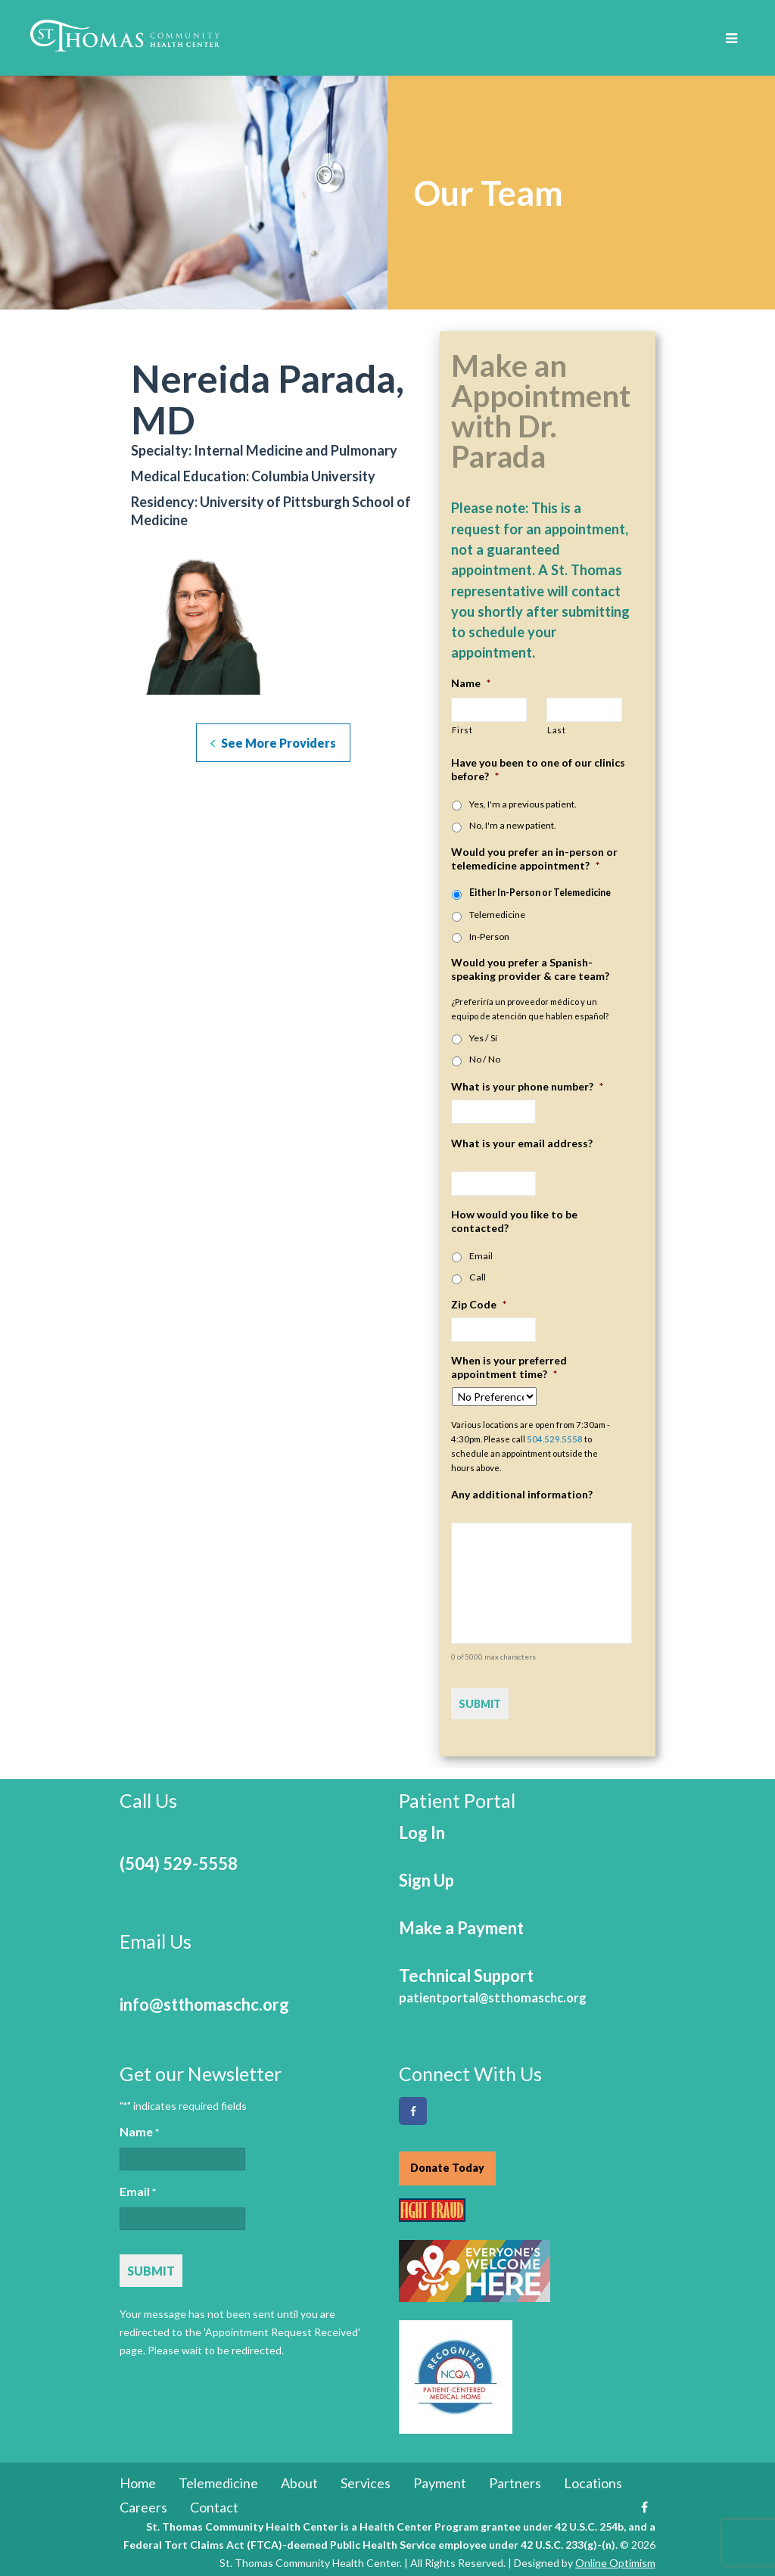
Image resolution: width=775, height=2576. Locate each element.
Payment (439, 2479)
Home (138, 2479)
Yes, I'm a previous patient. (523, 804)
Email (481, 1256)
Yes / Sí (483, 1038)
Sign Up (426, 1874)
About (299, 2479)
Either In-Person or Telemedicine (540, 892)
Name (470, 683)
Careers (143, 2503)
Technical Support (493, 1979)
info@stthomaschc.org (204, 1998)
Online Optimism (615, 2559)
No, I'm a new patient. (512, 825)
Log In (422, 1826)
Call (477, 1277)
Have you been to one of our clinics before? (538, 769)
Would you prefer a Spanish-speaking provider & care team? (530, 969)
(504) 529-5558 (179, 1857)
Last (556, 730)
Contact (214, 2503)
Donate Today (447, 2161)
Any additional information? (522, 1494)
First (462, 730)
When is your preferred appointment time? (509, 1367)
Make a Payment (461, 1922)
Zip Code (478, 1304)
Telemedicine (497, 914)
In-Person (489, 936)
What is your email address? (522, 1143)
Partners (515, 2479)
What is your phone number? (527, 1086)
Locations (593, 2479)
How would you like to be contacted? (514, 1221)
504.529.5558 (555, 1439)
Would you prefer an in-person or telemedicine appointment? (534, 858)
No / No (484, 1059)
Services (366, 2479)
